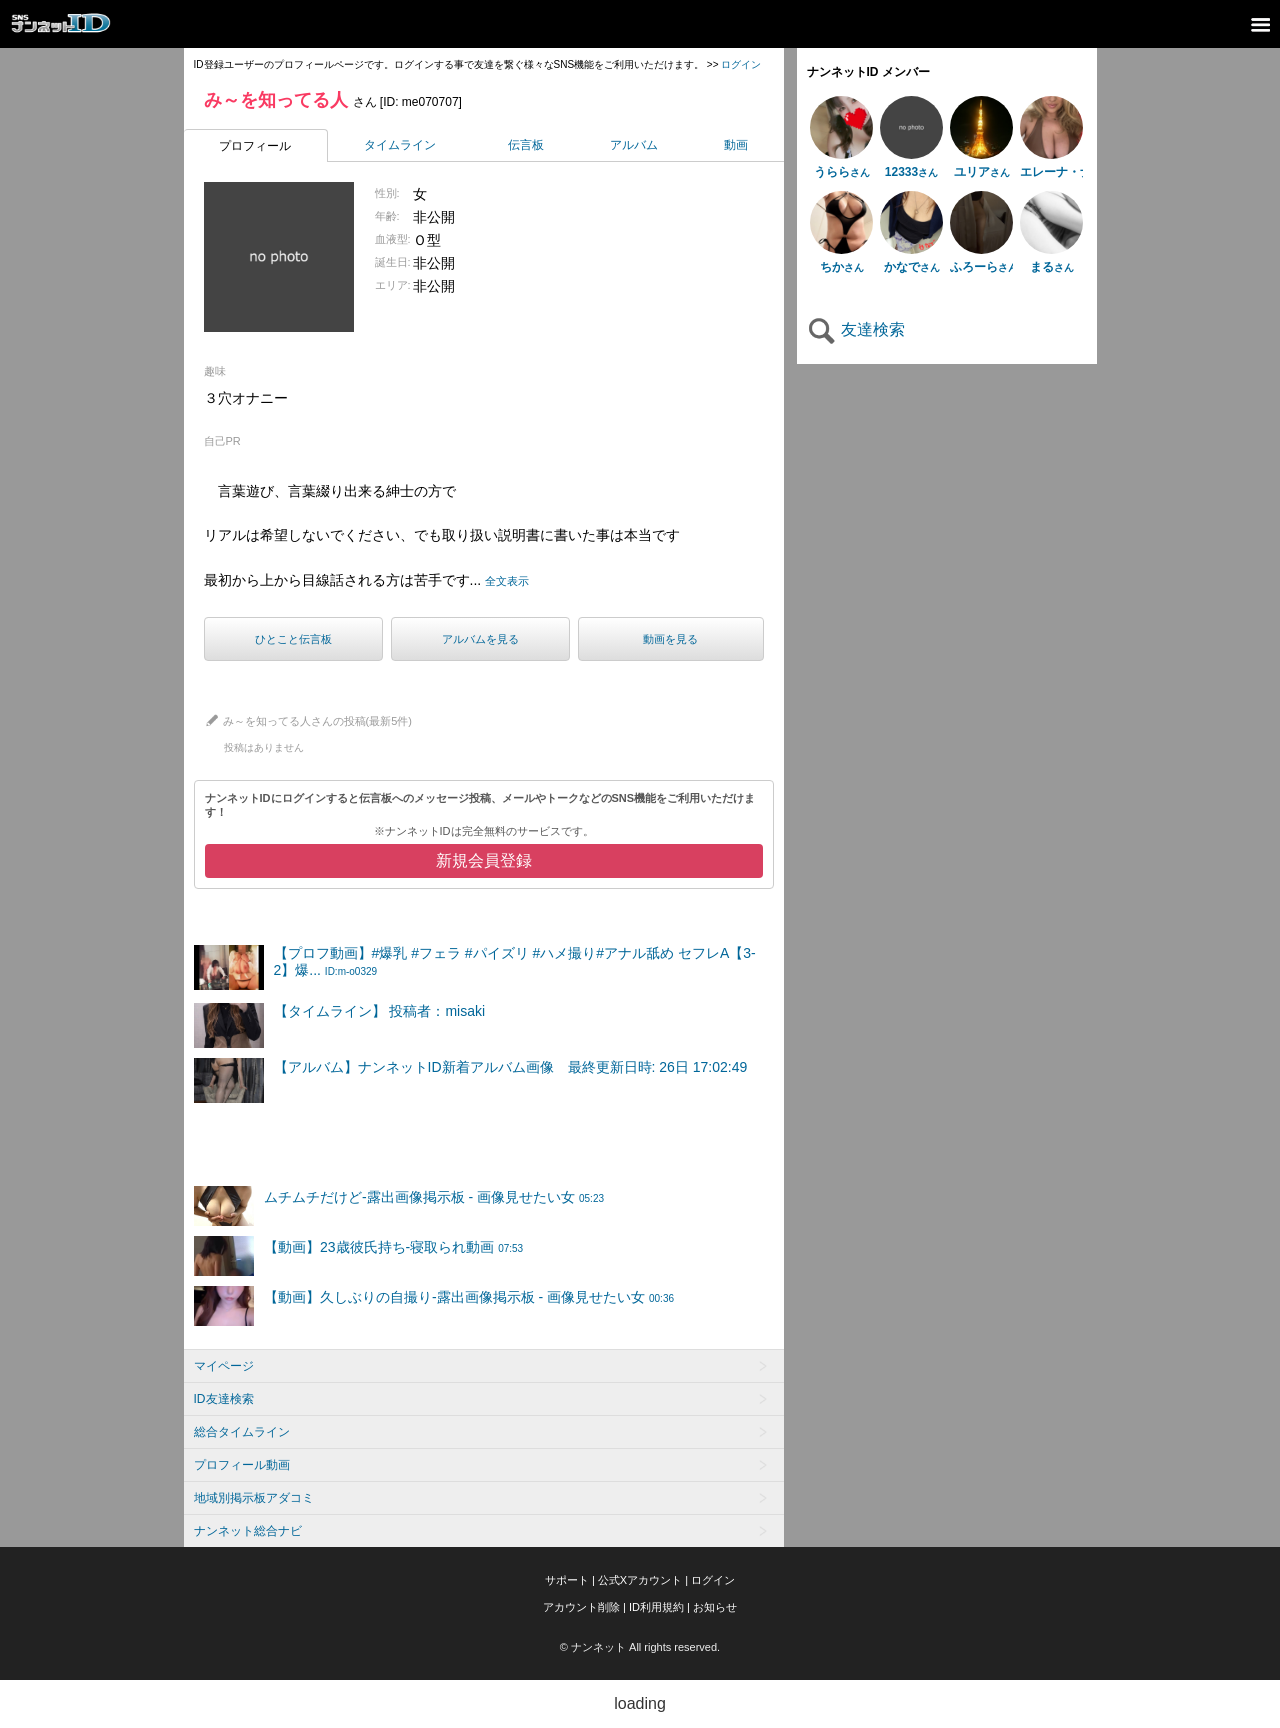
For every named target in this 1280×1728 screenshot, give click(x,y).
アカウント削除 (581, 1607)
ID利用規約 (656, 1607)
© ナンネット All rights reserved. (640, 1647)
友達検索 (856, 329)
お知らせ (715, 1607)
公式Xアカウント (640, 1580)
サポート (567, 1580)
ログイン (741, 64)
